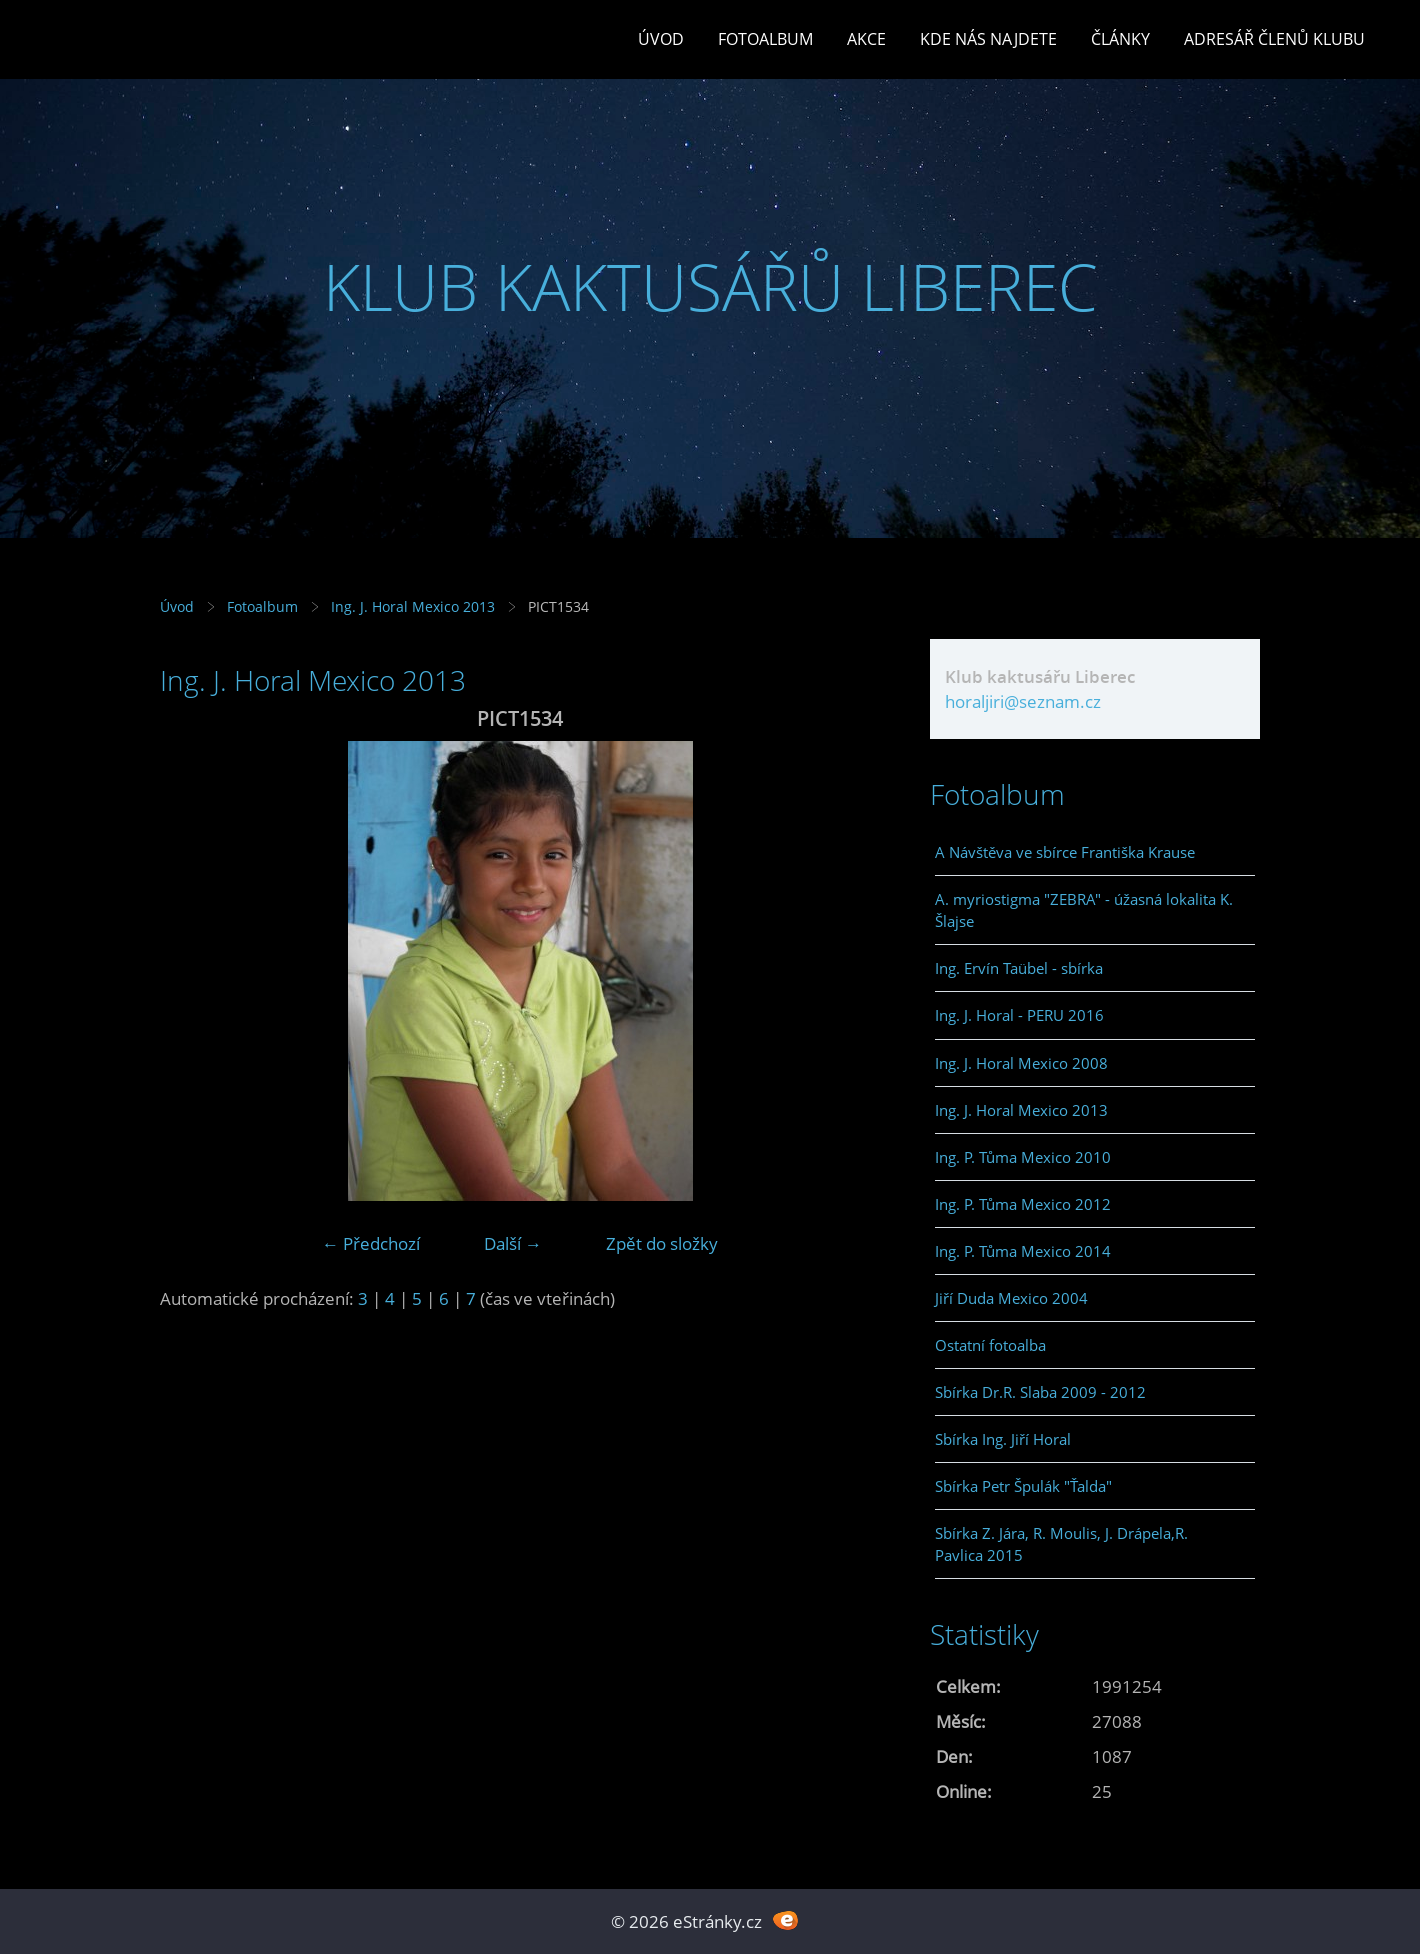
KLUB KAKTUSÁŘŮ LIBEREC (710, 286)
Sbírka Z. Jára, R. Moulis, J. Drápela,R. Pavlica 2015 (1061, 1544)
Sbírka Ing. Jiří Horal (1003, 1439)
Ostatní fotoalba (990, 1345)
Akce (866, 39)
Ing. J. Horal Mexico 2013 (413, 606)
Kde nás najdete (988, 39)
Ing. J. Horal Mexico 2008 (1021, 1063)
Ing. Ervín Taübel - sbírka (1019, 968)
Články (1120, 39)
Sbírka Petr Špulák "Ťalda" (1023, 1486)
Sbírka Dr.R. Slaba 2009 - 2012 (1040, 1392)
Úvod (661, 39)
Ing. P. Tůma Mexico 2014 (1023, 1251)
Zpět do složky (662, 1243)
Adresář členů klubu (1274, 39)
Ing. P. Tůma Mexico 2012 (1023, 1204)
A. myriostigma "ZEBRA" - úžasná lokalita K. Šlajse (1084, 910)
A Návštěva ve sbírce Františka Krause (1065, 852)
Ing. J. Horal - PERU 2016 (1019, 1015)
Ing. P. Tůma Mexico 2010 (1023, 1157)
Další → (513, 1243)
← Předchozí (371, 1243)
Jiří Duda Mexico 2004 (1011, 1298)
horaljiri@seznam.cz (1023, 701)
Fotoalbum (765, 39)
